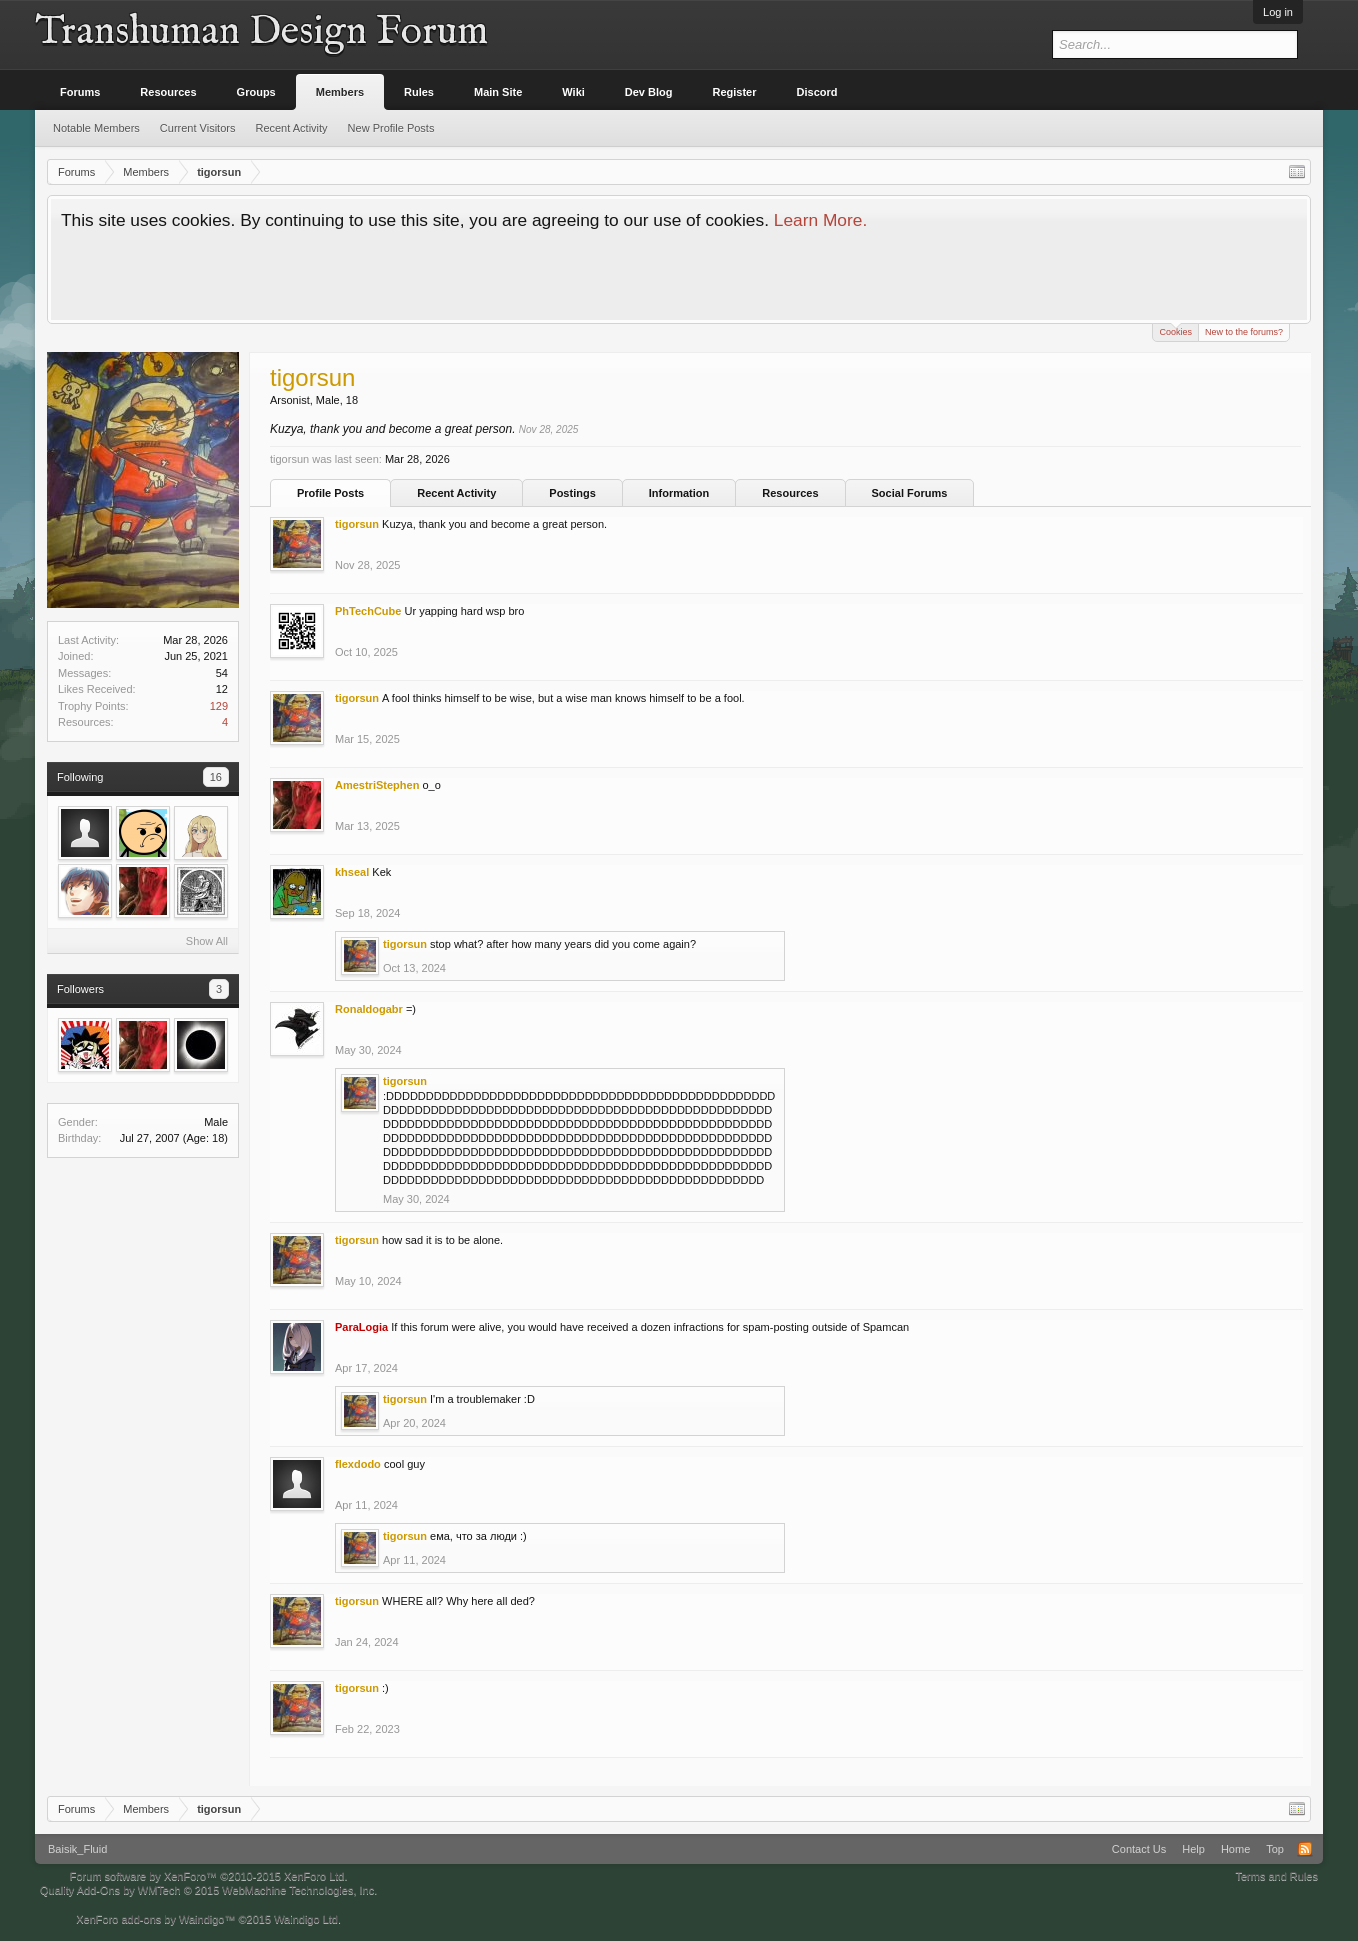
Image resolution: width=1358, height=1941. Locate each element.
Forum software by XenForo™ (209, 1876)
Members (340, 92)
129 (219, 706)
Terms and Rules (1276, 1876)
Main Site (498, 92)
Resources (790, 493)
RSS (1305, 1849)
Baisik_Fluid (77, 1849)
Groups (256, 92)
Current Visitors (198, 128)
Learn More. (820, 220)
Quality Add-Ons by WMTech (208, 1890)
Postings (572, 493)
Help (1193, 1849)
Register (735, 92)
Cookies (1175, 330)
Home (1235, 1849)
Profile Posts (330, 493)
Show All (207, 941)
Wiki (573, 92)
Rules (419, 92)
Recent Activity (456, 493)
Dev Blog (649, 92)
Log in (1278, 12)
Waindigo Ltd (306, 1919)
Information (679, 493)
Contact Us (1139, 1849)
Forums (80, 92)
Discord (817, 92)
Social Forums (910, 493)
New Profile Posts (391, 128)
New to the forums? (1244, 332)
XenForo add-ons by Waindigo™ (155, 1919)
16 (216, 777)
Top (1275, 1849)
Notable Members (96, 128)
